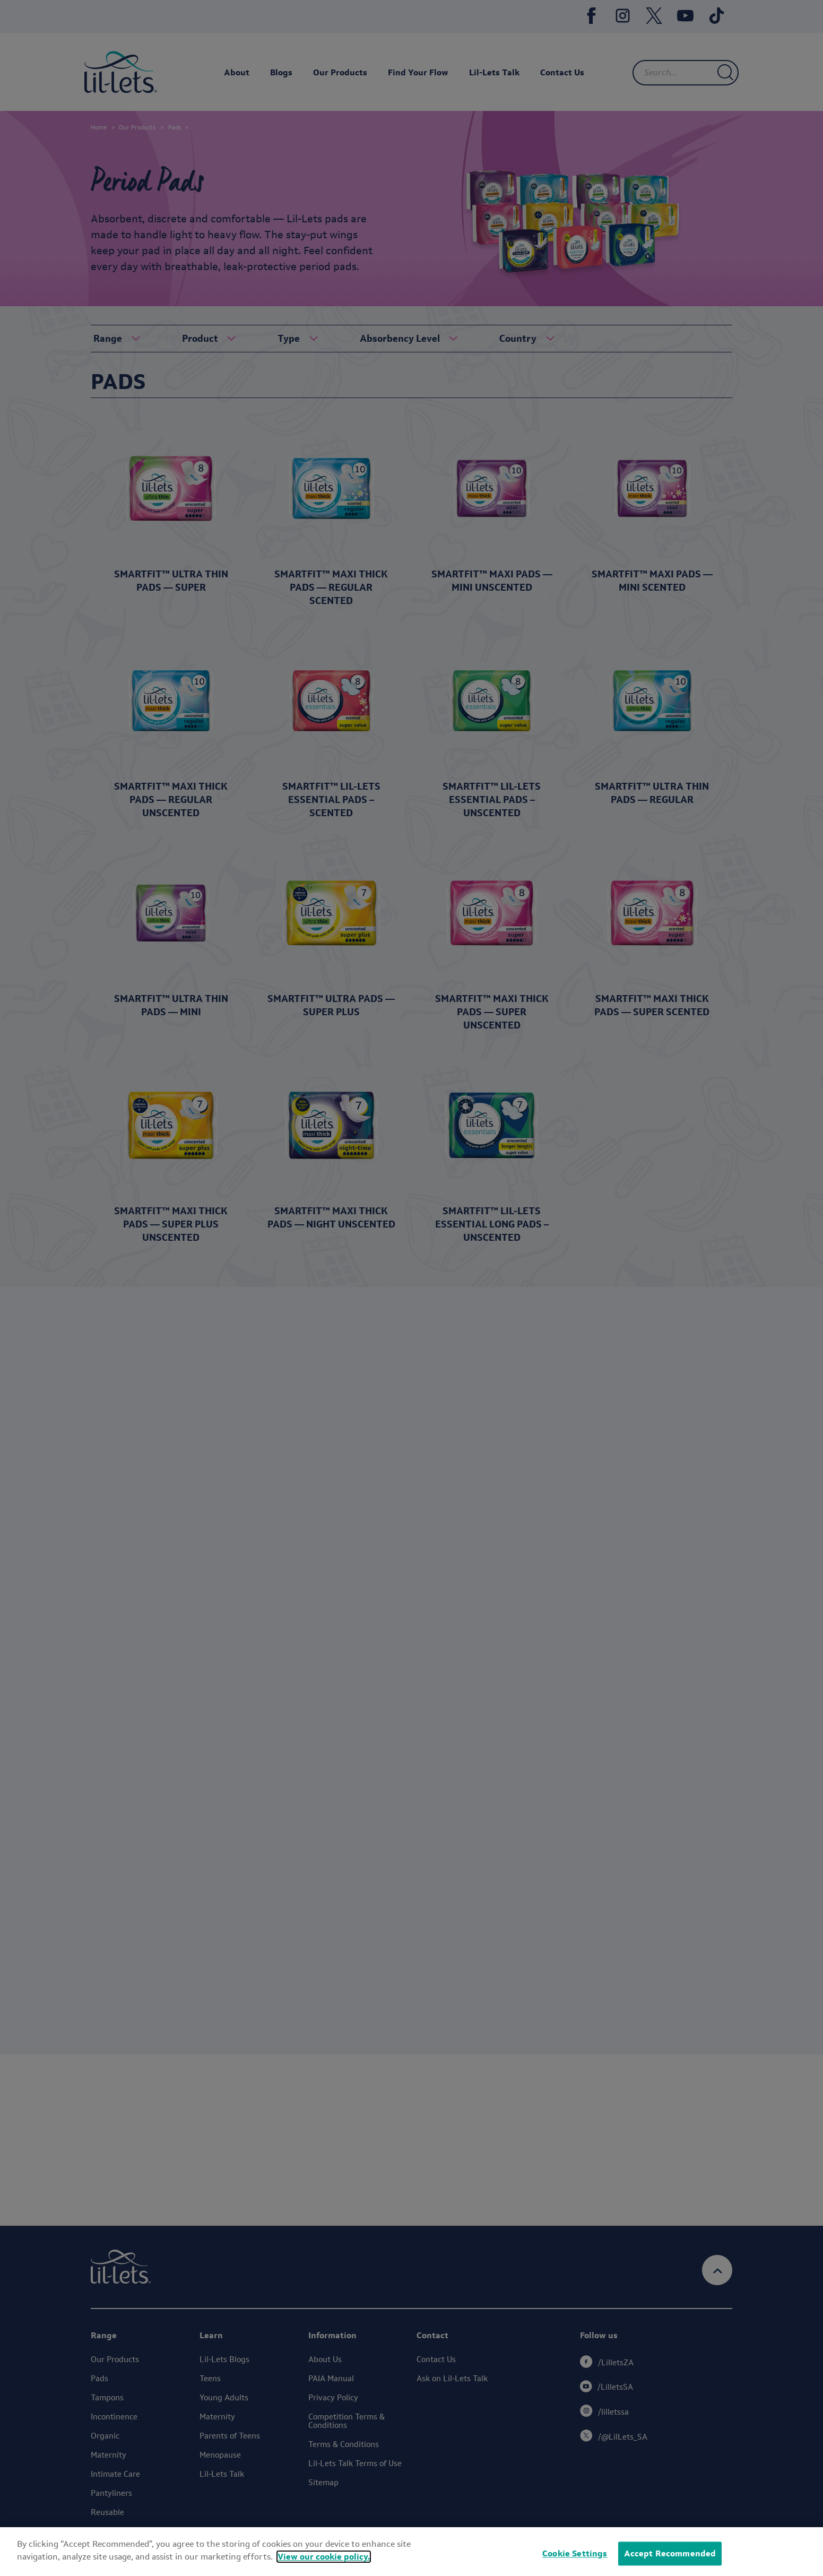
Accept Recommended (670, 2561)
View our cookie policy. (324, 2565)
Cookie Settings (574, 2561)
